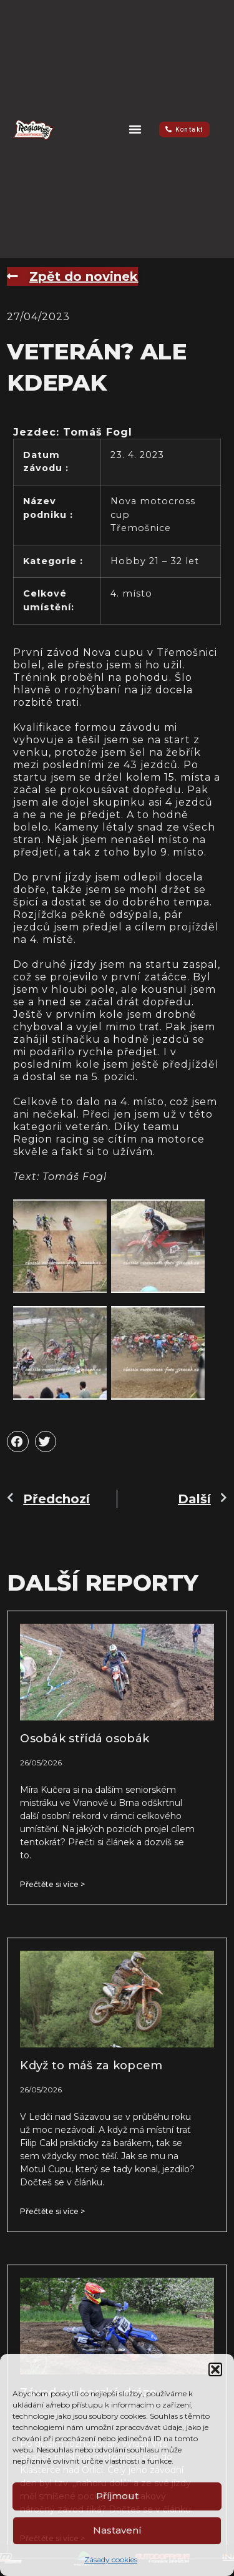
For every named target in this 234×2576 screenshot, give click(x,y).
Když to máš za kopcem (91, 2065)
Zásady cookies (110, 2559)
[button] (215, 2369)
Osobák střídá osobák (84, 1738)
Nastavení (117, 2530)
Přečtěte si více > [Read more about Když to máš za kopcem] (52, 2211)
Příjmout (117, 2496)
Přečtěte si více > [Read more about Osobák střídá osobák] (52, 1884)
